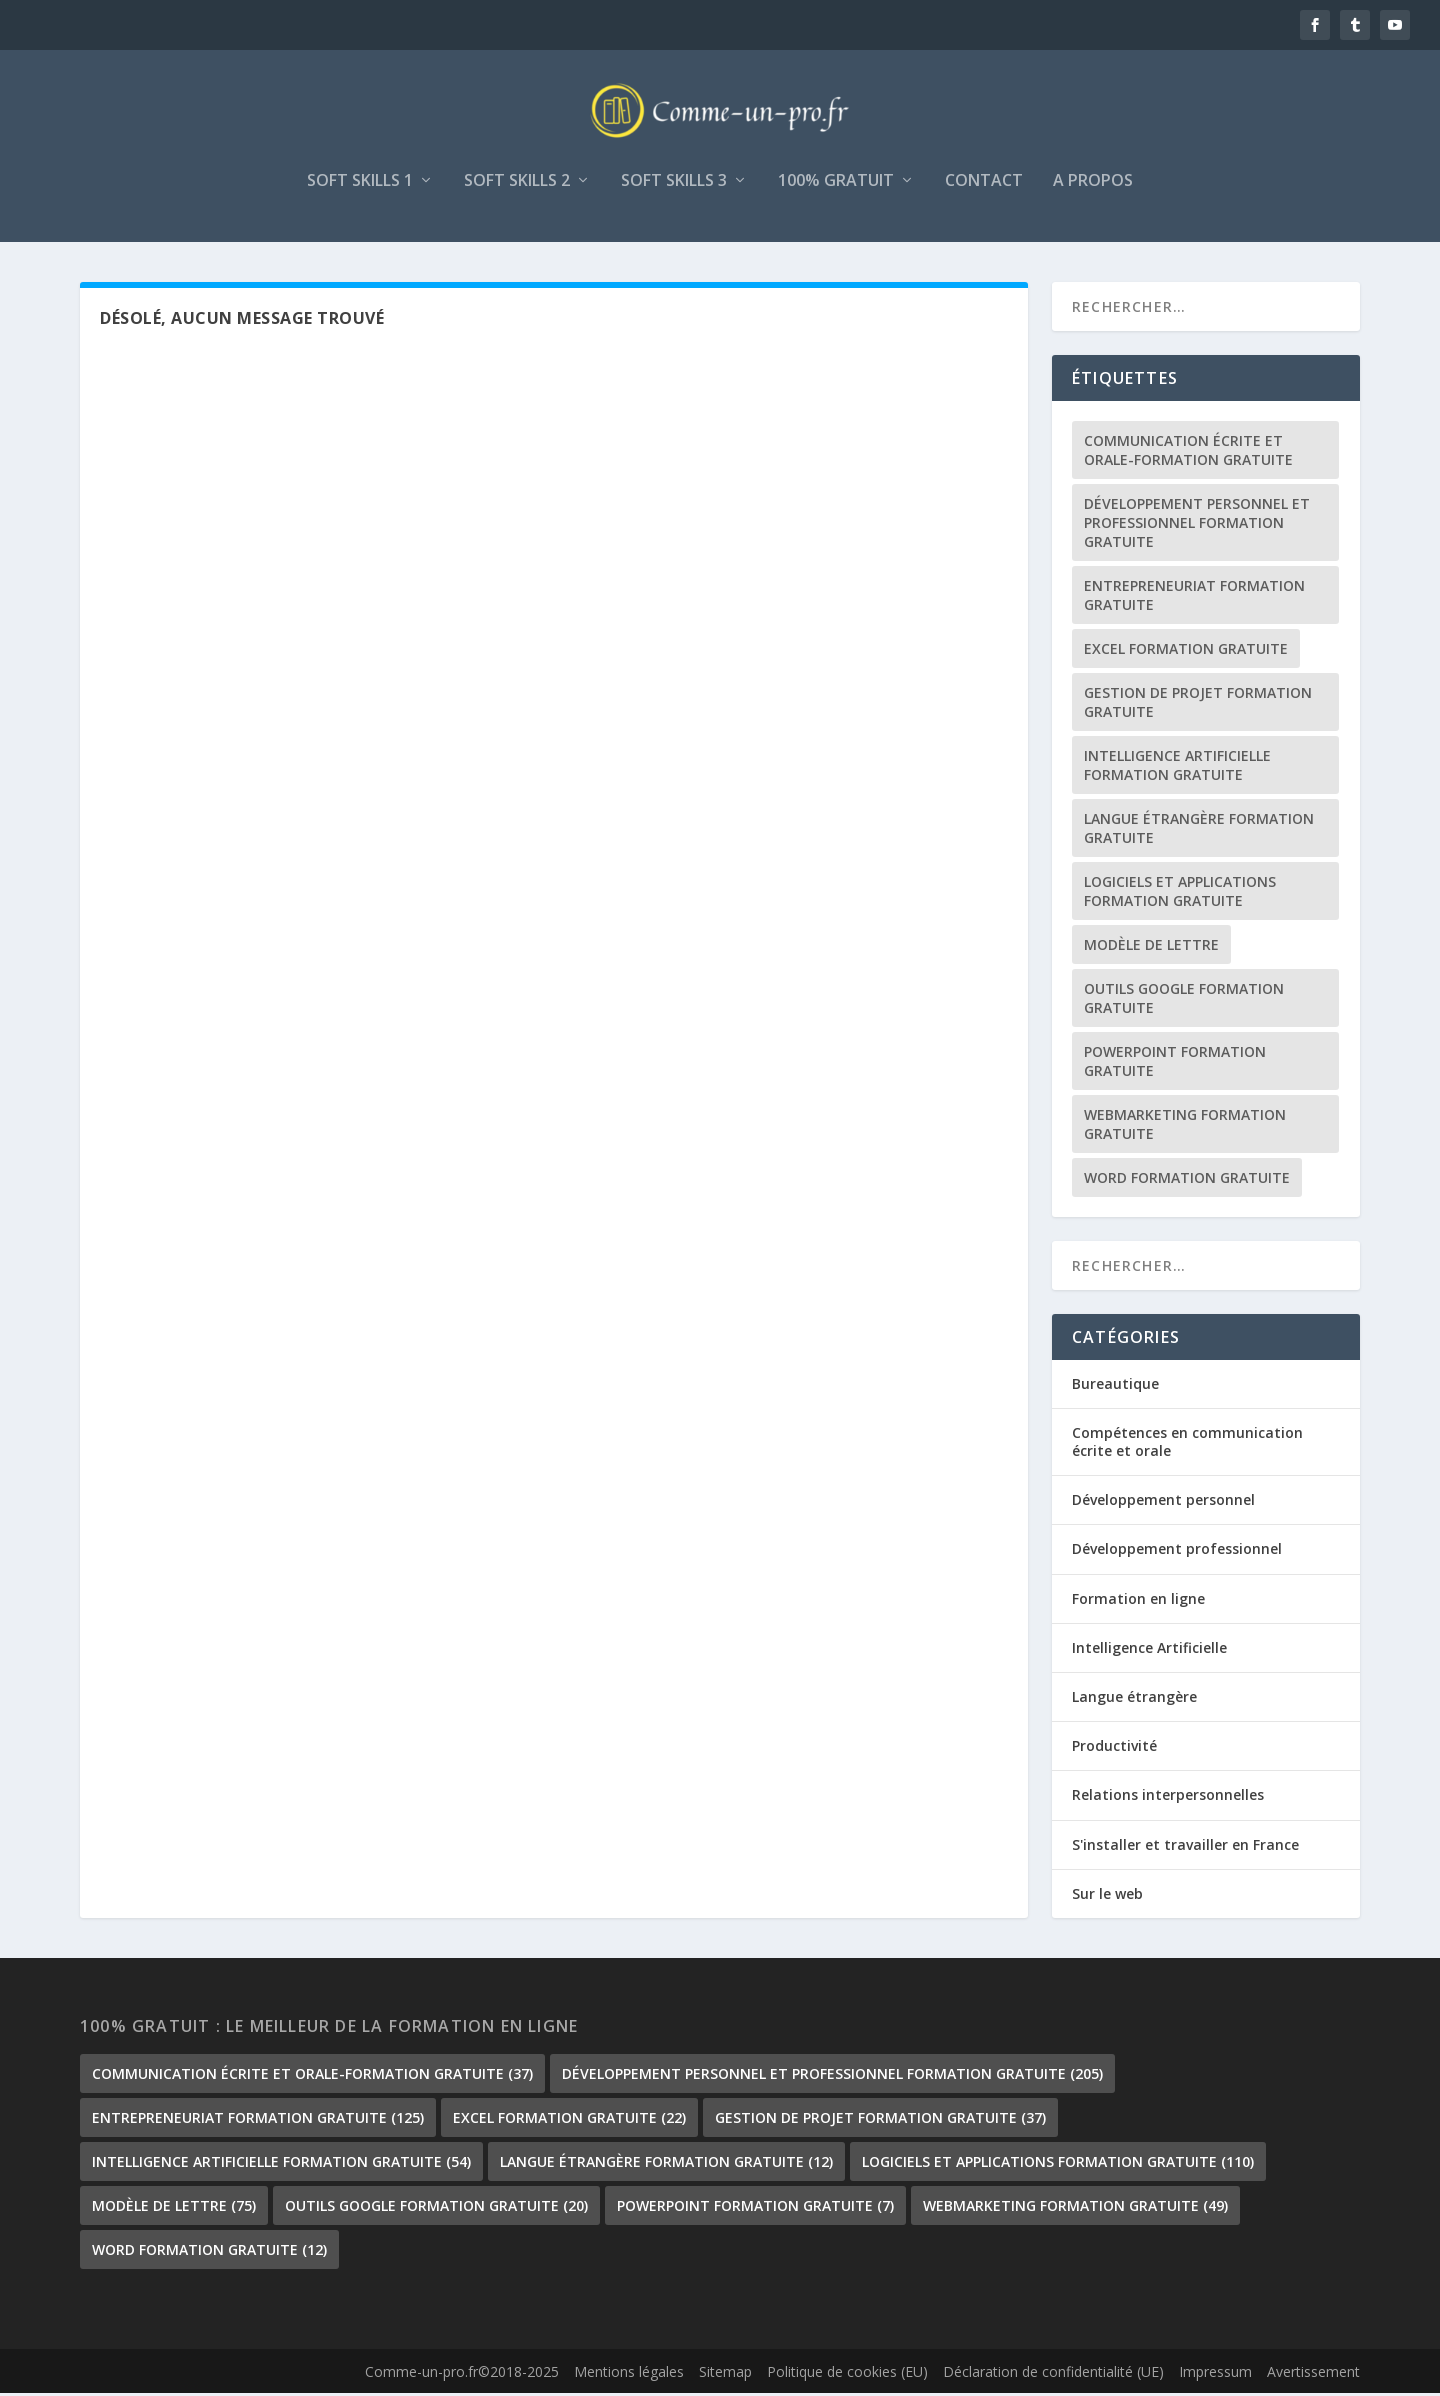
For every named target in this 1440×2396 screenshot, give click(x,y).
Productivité (1114, 1749)
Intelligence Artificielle (1149, 1650)
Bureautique (1115, 1386)
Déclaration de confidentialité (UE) (1053, 2375)
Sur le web (1107, 1896)
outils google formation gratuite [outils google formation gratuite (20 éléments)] (1184, 1001)
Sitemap (725, 2375)
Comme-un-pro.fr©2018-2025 (462, 2375)
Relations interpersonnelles (1168, 1798)
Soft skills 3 (674, 184)
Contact (984, 184)
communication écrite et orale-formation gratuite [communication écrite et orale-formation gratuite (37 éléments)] (1188, 453)
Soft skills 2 (517, 184)
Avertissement (1313, 2375)
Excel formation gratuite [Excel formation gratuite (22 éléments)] (1186, 651)
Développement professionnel (1177, 1552)
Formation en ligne (1138, 1601)
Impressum (1215, 2375)
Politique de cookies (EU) (847, 2375)
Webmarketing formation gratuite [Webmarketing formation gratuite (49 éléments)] (1185, 1127)
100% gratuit (836, 184)
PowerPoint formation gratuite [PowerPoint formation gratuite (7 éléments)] (1175, 1064)
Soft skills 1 (360, 184)
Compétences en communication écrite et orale (1187, 1444)
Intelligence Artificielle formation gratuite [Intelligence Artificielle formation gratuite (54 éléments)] (1177, 768)
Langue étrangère (1134, 1699)
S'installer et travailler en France (1185, 1847)
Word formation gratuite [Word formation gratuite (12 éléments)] (1187, 1180)
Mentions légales (629, 2375)
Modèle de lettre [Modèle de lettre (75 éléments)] (1151, 947)
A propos (1093, 184)
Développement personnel (1163, 1503)
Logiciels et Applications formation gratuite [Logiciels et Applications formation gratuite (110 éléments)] (1180, 894)
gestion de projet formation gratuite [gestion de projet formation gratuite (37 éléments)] (1198, 705)
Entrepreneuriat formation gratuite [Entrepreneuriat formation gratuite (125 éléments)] (1194, 598)
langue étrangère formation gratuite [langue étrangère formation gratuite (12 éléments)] (1199, 831)
